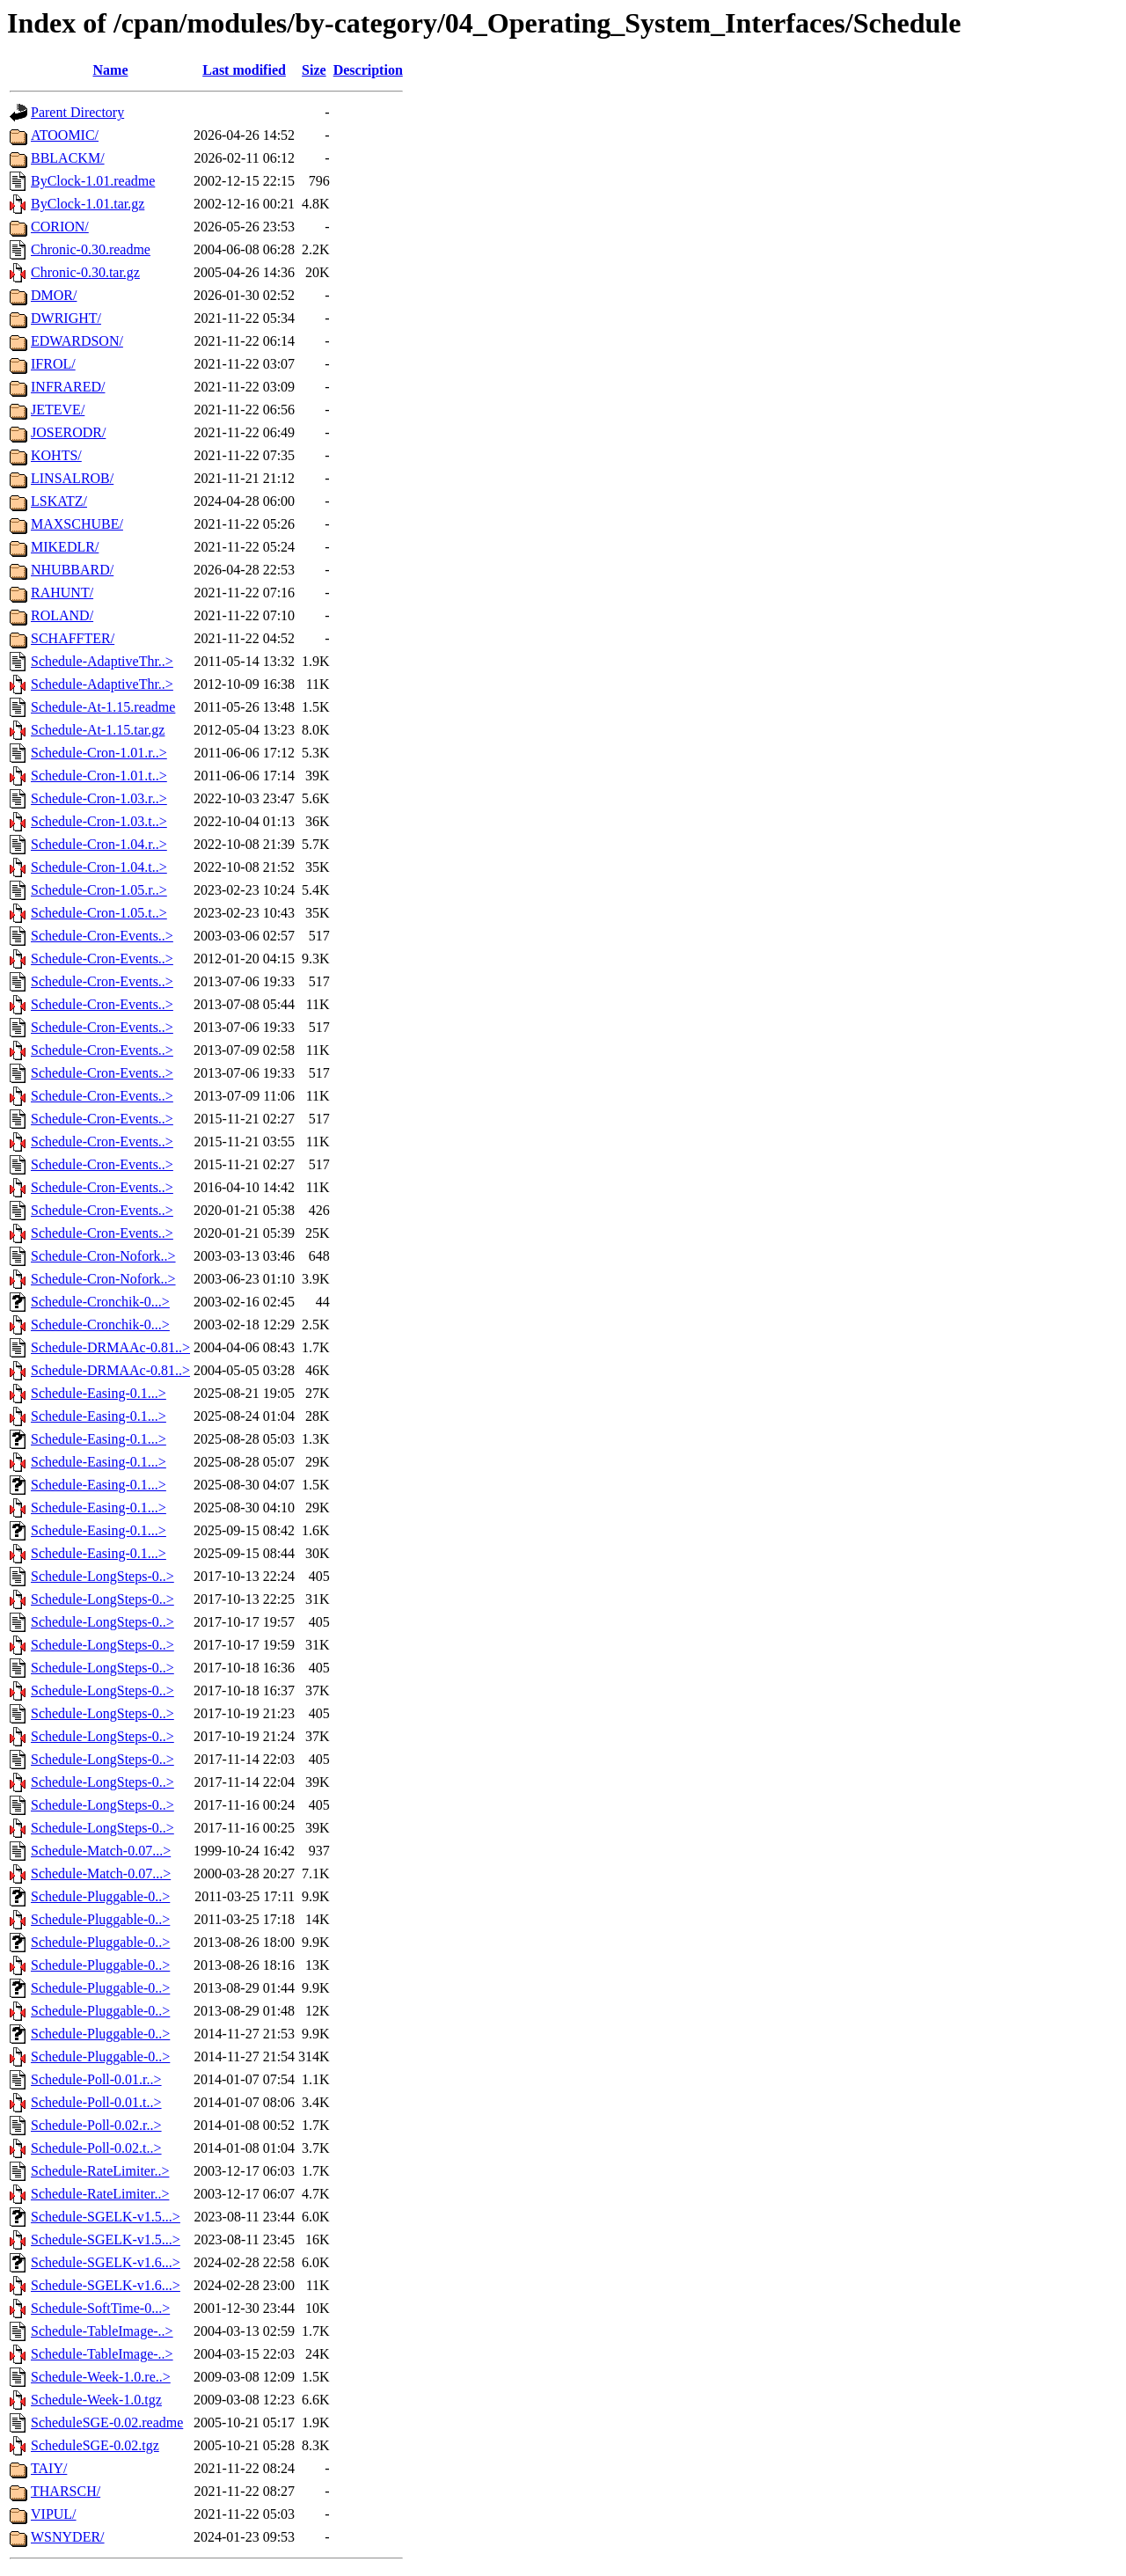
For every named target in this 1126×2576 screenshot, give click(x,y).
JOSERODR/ (68, 432)
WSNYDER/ (68, 2536)
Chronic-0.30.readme (90, 249)
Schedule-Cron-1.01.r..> (99, 752)
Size (314, 69)
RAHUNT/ (62, 592)
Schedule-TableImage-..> (102, 2331)
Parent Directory (77, 112)
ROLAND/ (62, 615)
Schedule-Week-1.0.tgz (96, 2399)
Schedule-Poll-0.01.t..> (96, 2102)
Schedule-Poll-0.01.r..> (96, 2079)
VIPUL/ (54, 2513)
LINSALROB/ (72, 478)
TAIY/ (49, 2468)
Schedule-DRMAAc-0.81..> (110, 1347)
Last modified (244, 69)
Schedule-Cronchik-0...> (100, 1301)
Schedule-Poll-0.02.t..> (96, 2148)
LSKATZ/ (59, 501)
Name (110, 69)
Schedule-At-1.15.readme (103, 706)
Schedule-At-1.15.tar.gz (98, 729)
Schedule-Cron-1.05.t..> (99, 912)
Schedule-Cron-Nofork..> (103, 1255)
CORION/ (60, 226)
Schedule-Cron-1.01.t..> (99, 775)
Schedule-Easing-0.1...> (98, 1393)
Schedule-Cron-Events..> (102, 935)
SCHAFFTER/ (72, 638)
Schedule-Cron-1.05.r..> (99, 889)
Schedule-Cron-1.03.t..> (99, 821)
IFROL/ (53, 363)
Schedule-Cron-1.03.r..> (99, 798)
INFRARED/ (68, 386)
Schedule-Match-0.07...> (101, 1850)
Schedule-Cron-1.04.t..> (99, 867)
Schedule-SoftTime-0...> (100, 2308)
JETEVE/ (57, 409)
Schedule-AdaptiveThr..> (102, 661)
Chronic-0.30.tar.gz (85, 272)
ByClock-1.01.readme (93, 180)
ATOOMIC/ (65, 135)
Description (368, 69)
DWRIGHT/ (66, 318)
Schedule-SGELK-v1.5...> (105, 2216)
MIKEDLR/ (65, 546)
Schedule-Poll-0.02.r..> (96, 2125)
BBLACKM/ (68, 157)
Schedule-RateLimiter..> (100, 2170)
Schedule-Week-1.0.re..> (101, 2376)
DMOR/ (54, 295)
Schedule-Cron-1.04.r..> (99, 844)
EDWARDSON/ (77, 340)
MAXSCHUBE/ (77, 523)
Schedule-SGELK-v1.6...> (105, 2262)
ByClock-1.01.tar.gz (87, 203)
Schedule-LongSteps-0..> (102, 1576)
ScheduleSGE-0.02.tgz (95, 2445)
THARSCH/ (65, 2491)
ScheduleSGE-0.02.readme (107, 2422)
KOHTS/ (56, 455)
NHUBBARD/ (72, 569)
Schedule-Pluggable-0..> (100, 1896)
